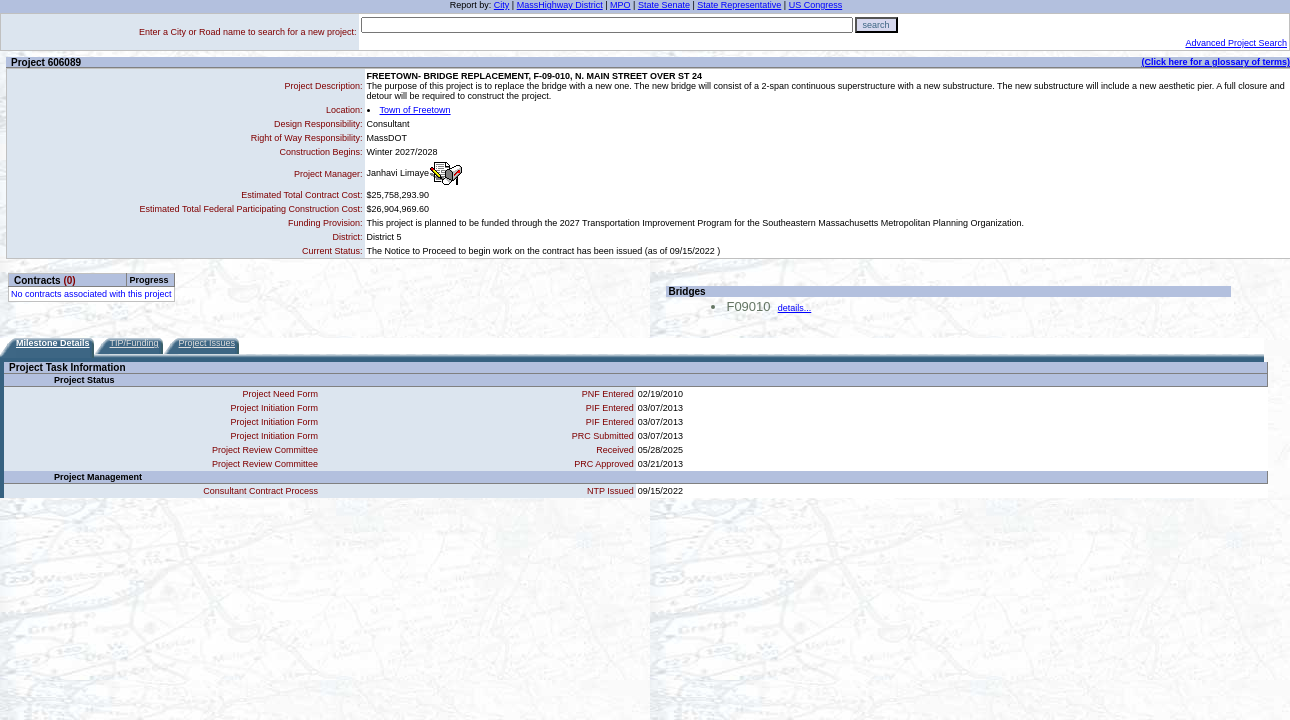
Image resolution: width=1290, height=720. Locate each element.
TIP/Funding (134, 343)
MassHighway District (560, 5)
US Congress (816, 5)
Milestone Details (53, 343)
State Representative (739, 5)
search (876, 25)
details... (795, 308)
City (502, 5)
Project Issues (207, 343)
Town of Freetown (415, 110)
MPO (620, 5)
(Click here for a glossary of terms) (1215, 62)
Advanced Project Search (1236, 43)
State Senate (664, 5)
